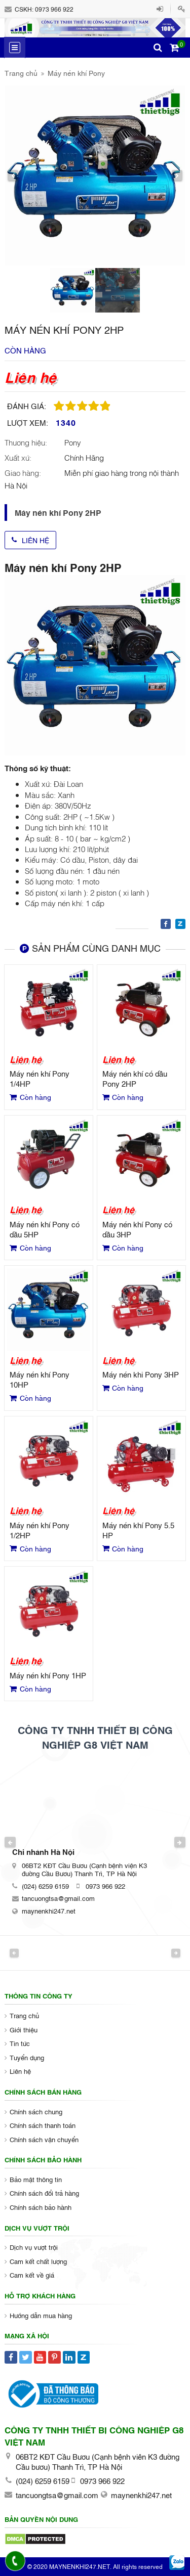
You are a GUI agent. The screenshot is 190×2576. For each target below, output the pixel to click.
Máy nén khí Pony (76, 72)
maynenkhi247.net (48, 1910)
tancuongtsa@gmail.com (58, 1897)
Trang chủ (21, 72)
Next (179, 1842)
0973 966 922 (54, 9)
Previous (10, 1842)
